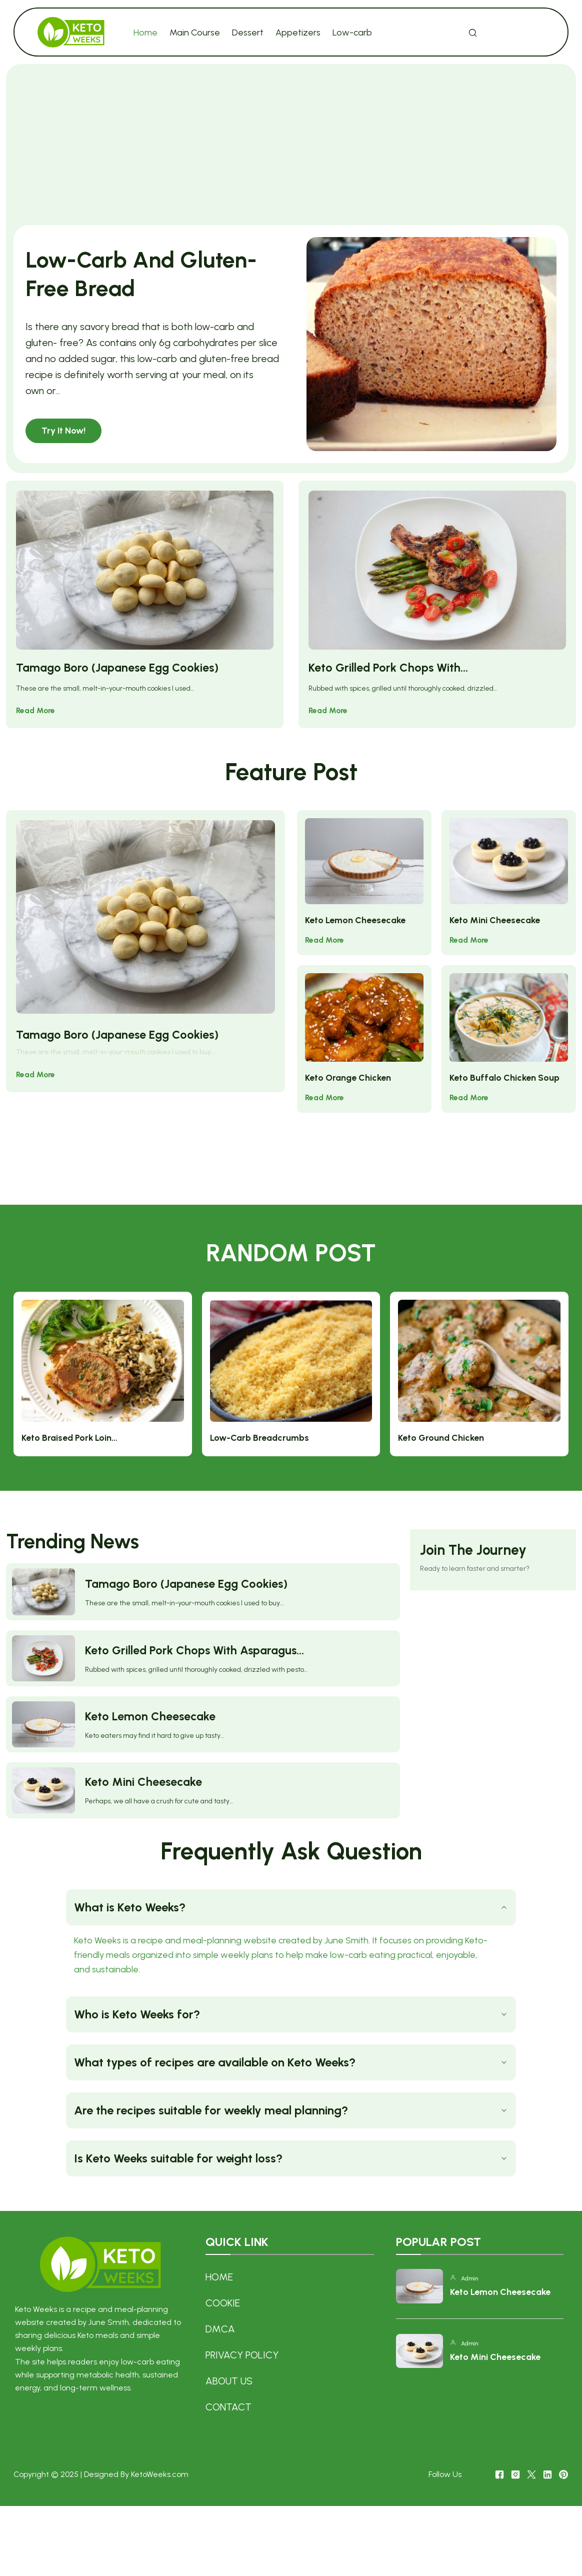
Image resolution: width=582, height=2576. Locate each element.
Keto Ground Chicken (495, 1354)
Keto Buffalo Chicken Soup (505, 1057)
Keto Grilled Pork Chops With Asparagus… (197, 1628)
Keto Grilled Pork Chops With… (389, 682)
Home (218, 2344)
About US (228, 2448)
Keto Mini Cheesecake (495, 921)
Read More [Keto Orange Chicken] (325, 1077)
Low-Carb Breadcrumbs (375, 1354)
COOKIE (222, 2370)
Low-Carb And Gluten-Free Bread (126, 273)
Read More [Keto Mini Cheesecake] (470, 940)
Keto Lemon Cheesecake (355, 921)
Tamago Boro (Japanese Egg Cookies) (120, 682)
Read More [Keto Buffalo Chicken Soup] (470, 1077)
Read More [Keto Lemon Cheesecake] (325, 940)
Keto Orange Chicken (348, 1057)
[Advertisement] (291, 149)
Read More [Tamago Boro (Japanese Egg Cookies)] (36, 725)
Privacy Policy (241, 2422)
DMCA (219, 2396)
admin (470, 2351)
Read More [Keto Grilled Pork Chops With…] (328, 725)
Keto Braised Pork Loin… (248, 1354)
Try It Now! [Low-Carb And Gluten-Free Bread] (64, 429)
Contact (228, 2474)
